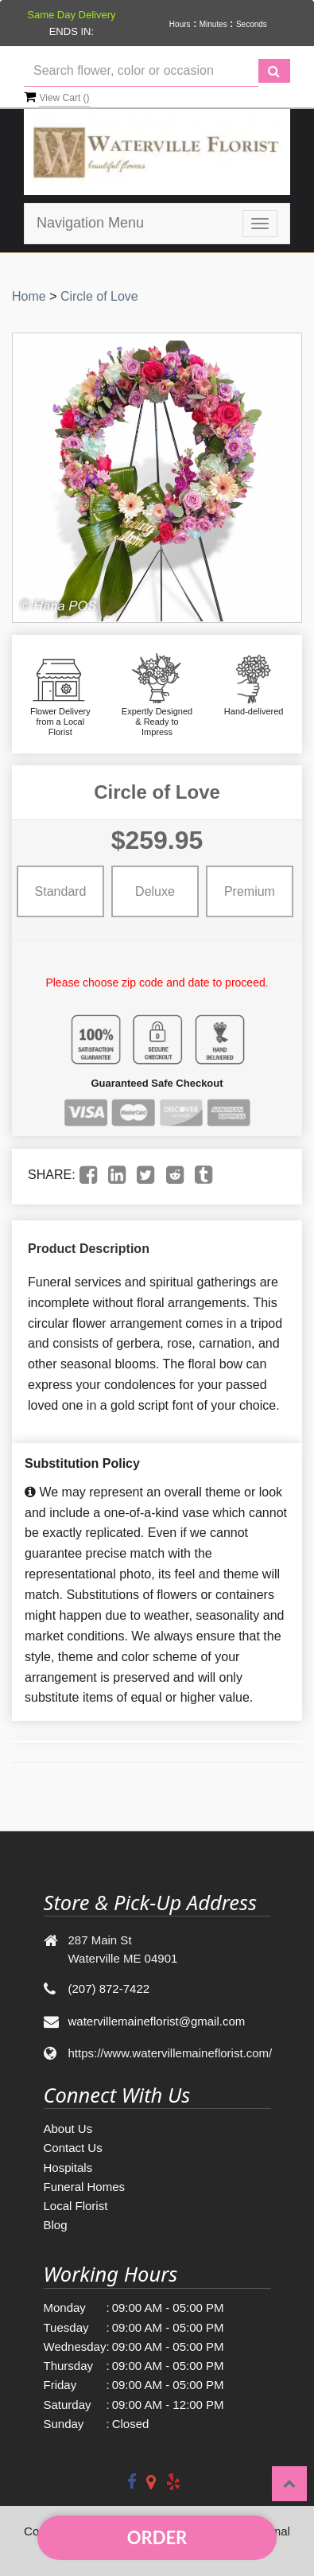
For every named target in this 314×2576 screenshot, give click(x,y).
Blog (56, 2225)
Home (29, 296)
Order (157, 2537)
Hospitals (68, 2167)
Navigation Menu (90, 223)
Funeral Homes (85, 2186)
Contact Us (73, 2147)
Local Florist (76, 2205)
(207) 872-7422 (109, 1988)
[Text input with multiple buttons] (141, 71)
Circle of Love (99, 296)
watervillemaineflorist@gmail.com (157, 2021)
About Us (68, 2128)
